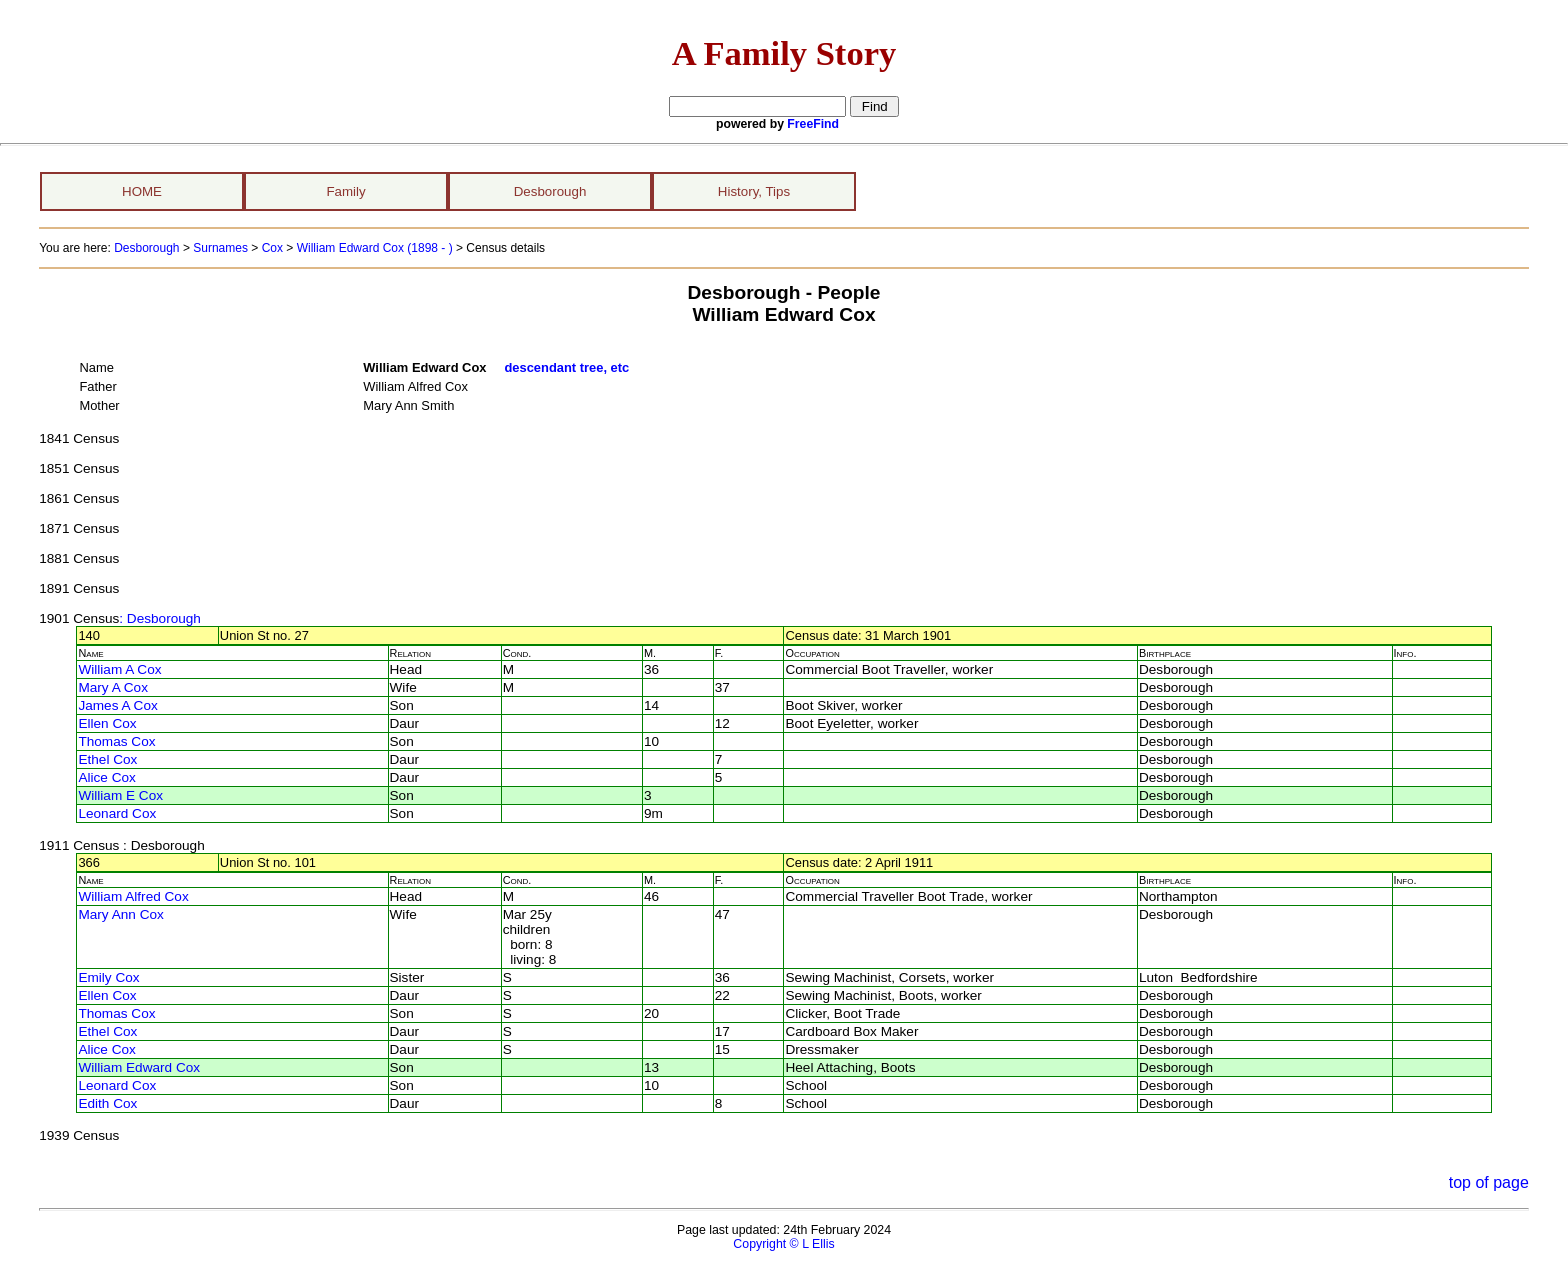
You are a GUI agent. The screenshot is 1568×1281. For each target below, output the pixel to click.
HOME (142, 191)
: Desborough (160, 618)
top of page (1489, 1182)
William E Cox (120, 795)
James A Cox (117, 705)
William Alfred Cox (133, 896)
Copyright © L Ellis (783, 1244)
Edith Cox (107, 1103)
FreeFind (813, 124)
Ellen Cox (107, 723)
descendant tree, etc (566, 367)
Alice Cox (106, 777)
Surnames (220, 248)
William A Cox (119, 669)
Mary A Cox (113, 687)
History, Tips (754, 191)
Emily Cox (108, 977)
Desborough (550, 191)
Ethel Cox (107, 759)
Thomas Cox (116, 741)
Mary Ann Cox (120, 914)
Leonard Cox (117, 813)
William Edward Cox (139, 1067)
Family (345, 191)
